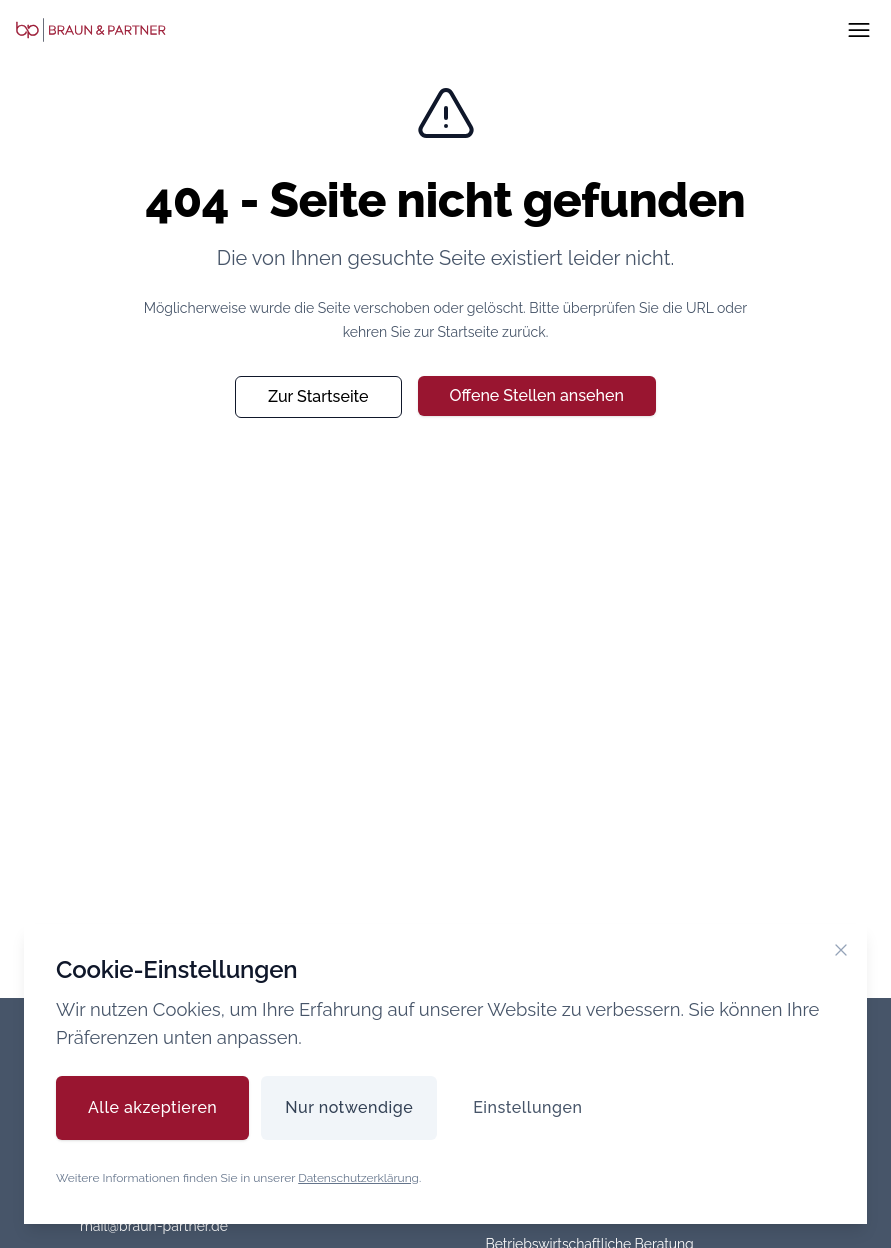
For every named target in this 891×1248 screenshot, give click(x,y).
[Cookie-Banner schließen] (841, 950)
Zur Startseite (318, 396)
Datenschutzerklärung (358, 1178)
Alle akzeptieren (152, 1107)
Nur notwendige (349, 1107)
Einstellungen (527, 1107)
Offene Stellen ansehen (537, 395)
